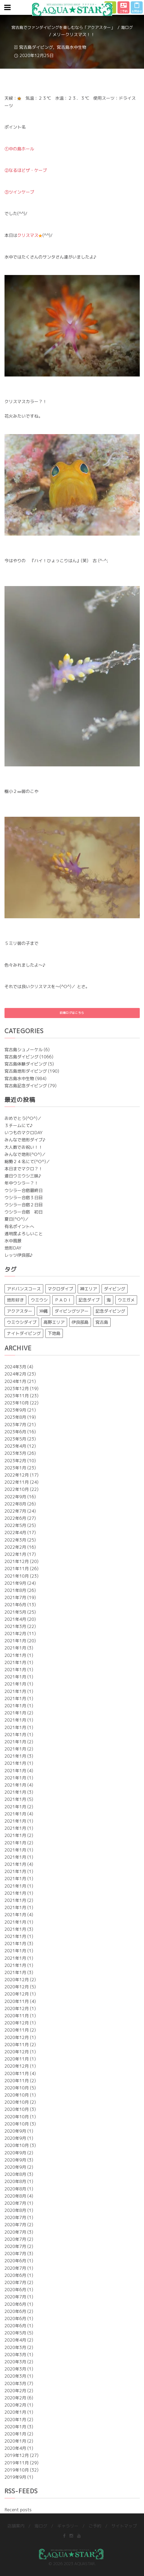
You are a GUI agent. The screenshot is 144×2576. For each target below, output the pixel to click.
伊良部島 (80, 1322)
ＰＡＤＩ (63, 1300)
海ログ (127, 27)
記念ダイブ (89, 1300)
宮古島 (101, 1322)
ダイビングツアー (72, 1311)
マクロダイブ (60, 1289)
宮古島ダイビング (36, 47)
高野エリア (54, 1322)
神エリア (88, 1289)
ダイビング (114, 1289)
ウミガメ (126, 1300)
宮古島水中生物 (71, 47)
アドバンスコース (24, 1289)
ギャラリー (67, 2526)
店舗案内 (15, 2526)
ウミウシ (39, 1300)
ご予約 (95, 2526)
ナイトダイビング (24, 1333)
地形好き (15, 1300)
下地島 (54, 1333)
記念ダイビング (110, 1311)
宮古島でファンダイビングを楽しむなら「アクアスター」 (63, 27)
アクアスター (19, 1311)
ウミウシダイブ (22, 1322)
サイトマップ (124, 2526)
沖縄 (43, 1311)
